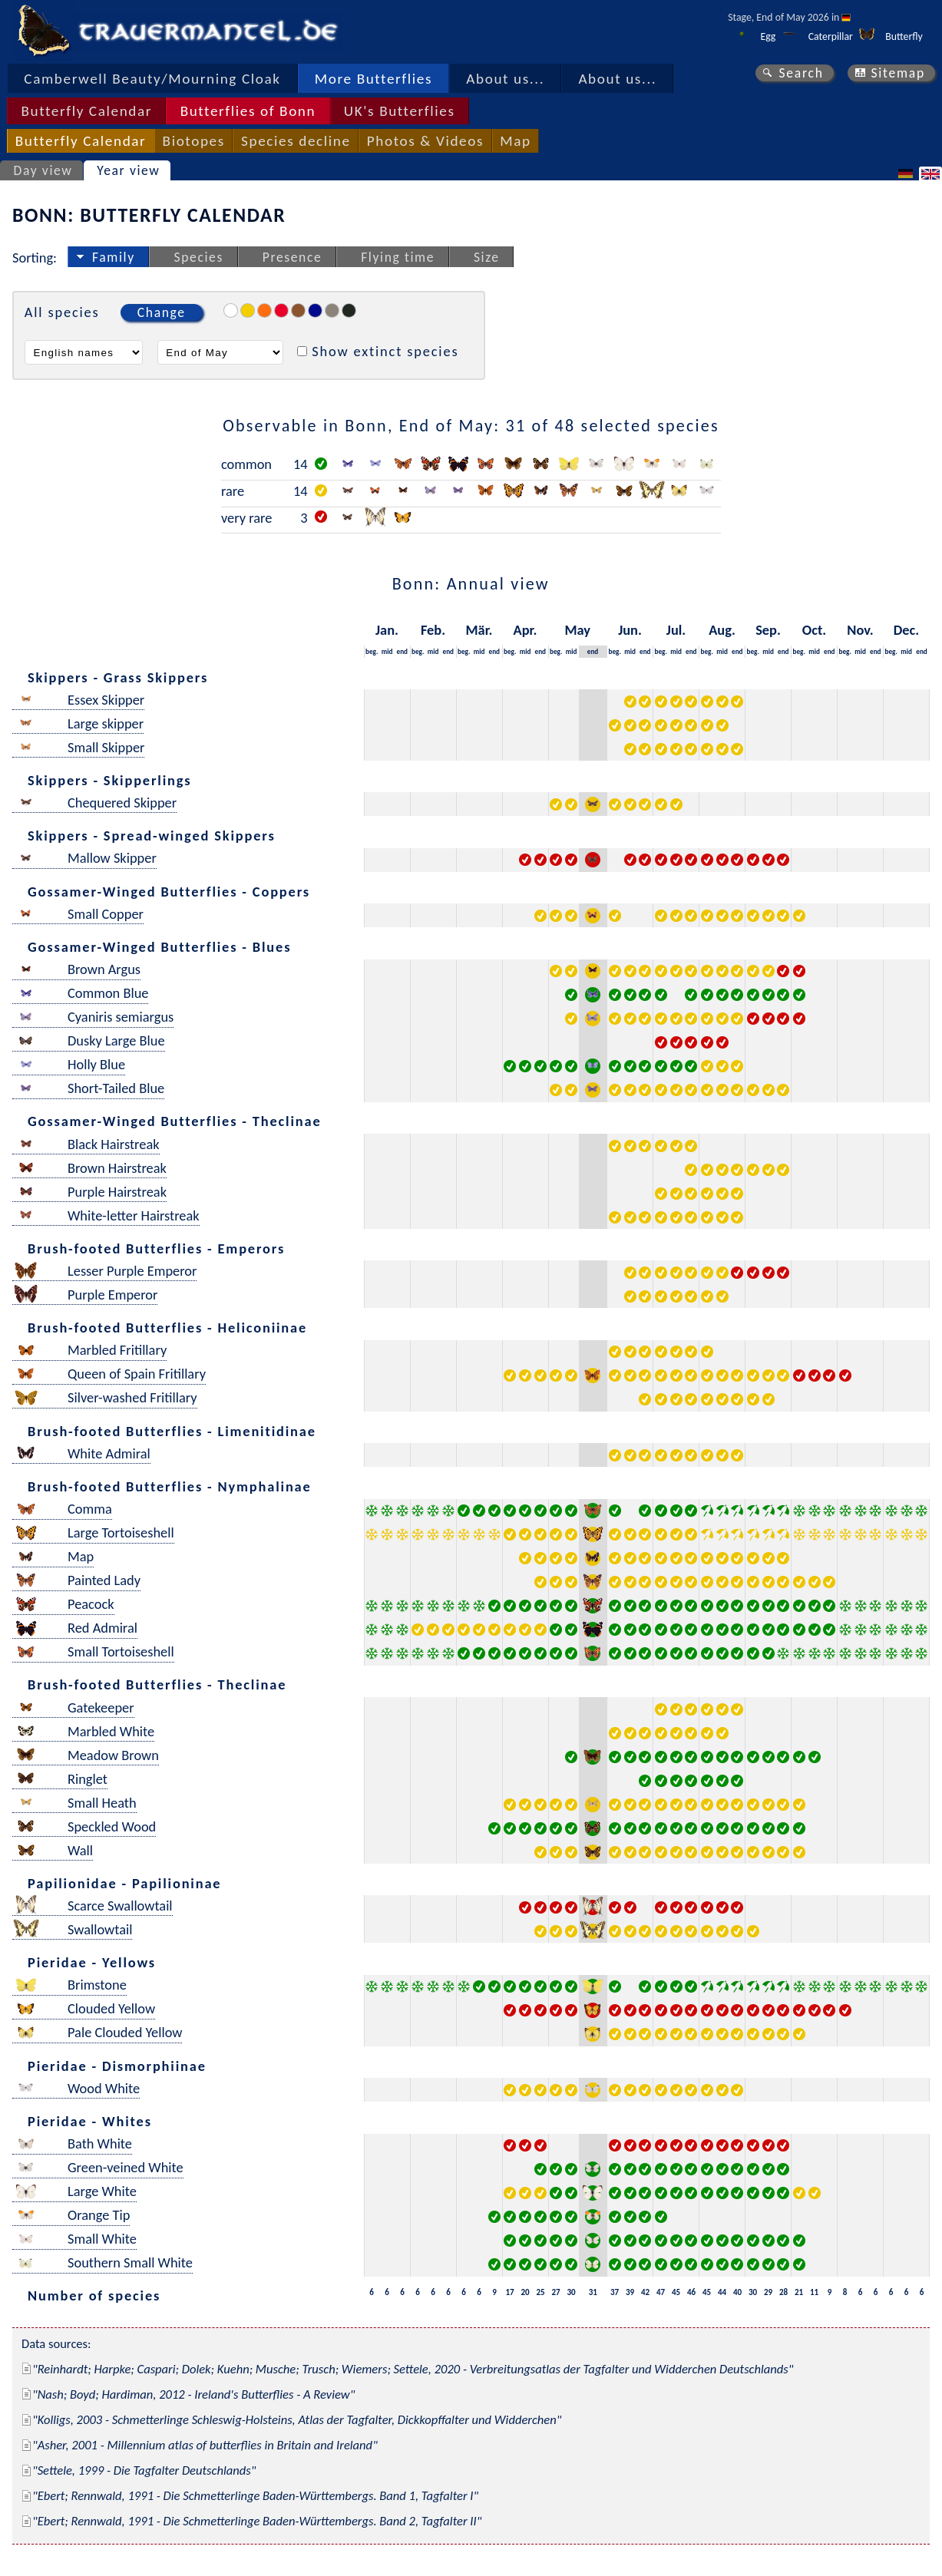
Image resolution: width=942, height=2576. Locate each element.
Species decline (296, 141)
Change (161, 312)
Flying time (398, 257)
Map (515, 141)
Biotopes (194, 141)
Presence (292, 257)
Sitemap (898, 72)
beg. (371, 651)
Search (800, 72)
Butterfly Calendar (86, 111)
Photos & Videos (425, 141)
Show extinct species (385, 351)
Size (487, 257)
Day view (43, 170)
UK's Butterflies (399, 111)
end (402, 651)
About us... (505, 79)
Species (198, 257)
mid (387, 651)
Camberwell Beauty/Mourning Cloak (152, 79)
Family (113, 257)
